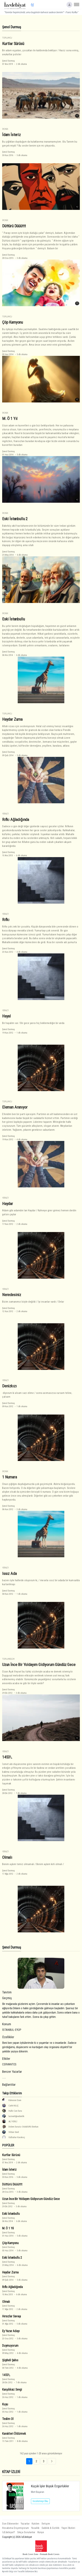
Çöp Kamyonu (12, 322)
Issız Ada (9, 1573)
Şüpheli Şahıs (10, 2360)
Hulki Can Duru (15, 2110)
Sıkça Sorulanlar (26, 2532)
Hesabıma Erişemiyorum (15, 2528)
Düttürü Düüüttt (14, 226)
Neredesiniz (11, 1294)
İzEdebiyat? (8, 2532)
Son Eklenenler (10, 2523)
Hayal (6, 1016)
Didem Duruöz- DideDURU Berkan (23, 2126)
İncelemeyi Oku (40, 2501)
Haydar (7, 1203)
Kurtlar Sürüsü (13, 43)
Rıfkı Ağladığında (15, 819)
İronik (5, 129)
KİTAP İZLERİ (11, 2472)
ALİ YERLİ (12, 2121)
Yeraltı (5, 813)
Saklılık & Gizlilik (50, 2528)
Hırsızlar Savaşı (11, 2316)
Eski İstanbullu (13, 619)
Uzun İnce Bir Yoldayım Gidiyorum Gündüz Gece (39, 1664)
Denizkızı (9, 1386)
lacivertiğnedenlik (16, 2116)
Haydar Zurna (12, 719)
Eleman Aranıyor (14, 1107)
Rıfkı (5, 919)
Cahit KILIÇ (13, 2105)
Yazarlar (25, 2523)
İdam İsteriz (11, 134)
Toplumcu (7, 37)
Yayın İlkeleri (68, 2528)
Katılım (35, 2523)
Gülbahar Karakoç (16, 2137)
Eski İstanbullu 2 (15, 518)
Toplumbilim (8, 1659)
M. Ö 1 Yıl (9, 418)
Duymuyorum (10, 2345)
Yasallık (35, 2528)
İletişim (46, 2523)
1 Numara (9, 1477)
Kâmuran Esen (14, 2100)
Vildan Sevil (13, 2132)
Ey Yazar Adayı (11, 2331)
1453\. (7, 1757)
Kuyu (5, 2404)
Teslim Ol (7, 2419)
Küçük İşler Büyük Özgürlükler (50, 2486)
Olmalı (7, 1857)
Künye (40, 2532)
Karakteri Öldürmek (14, 2433)
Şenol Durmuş (8, 60)
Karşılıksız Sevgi (12, 2389)
